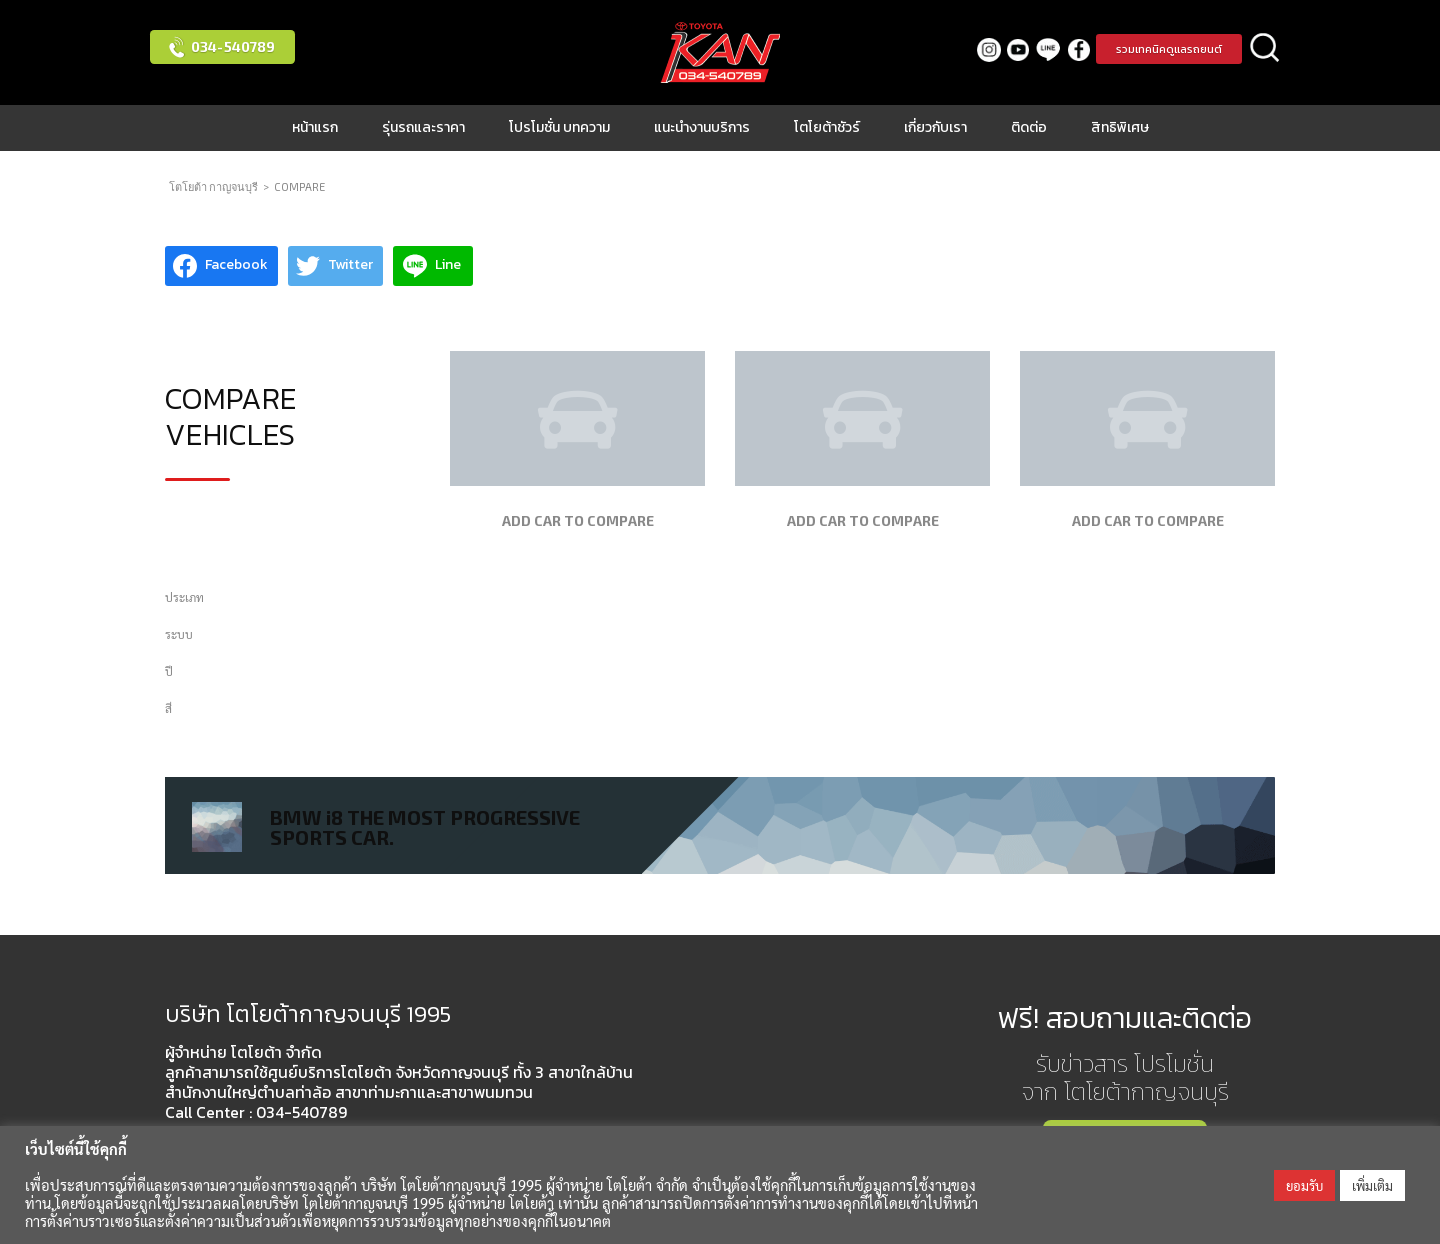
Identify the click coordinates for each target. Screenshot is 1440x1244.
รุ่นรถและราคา (423, 127)
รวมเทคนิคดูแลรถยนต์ (1169, 49)
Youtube (1018, 49)
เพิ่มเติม (1372, 1185)
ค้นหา (1265, 49)
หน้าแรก (315, 127)
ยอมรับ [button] (1304, 1185)
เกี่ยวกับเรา (935, 127)
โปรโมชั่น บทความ (559, 127)
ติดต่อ (1029, 127)
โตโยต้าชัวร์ (827, 127)
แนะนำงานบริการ (702, 127)
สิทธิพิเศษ (1120, 127)
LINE (1048, 49)
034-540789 (233, 46)
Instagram (988, 49)
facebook (1078, 49)
